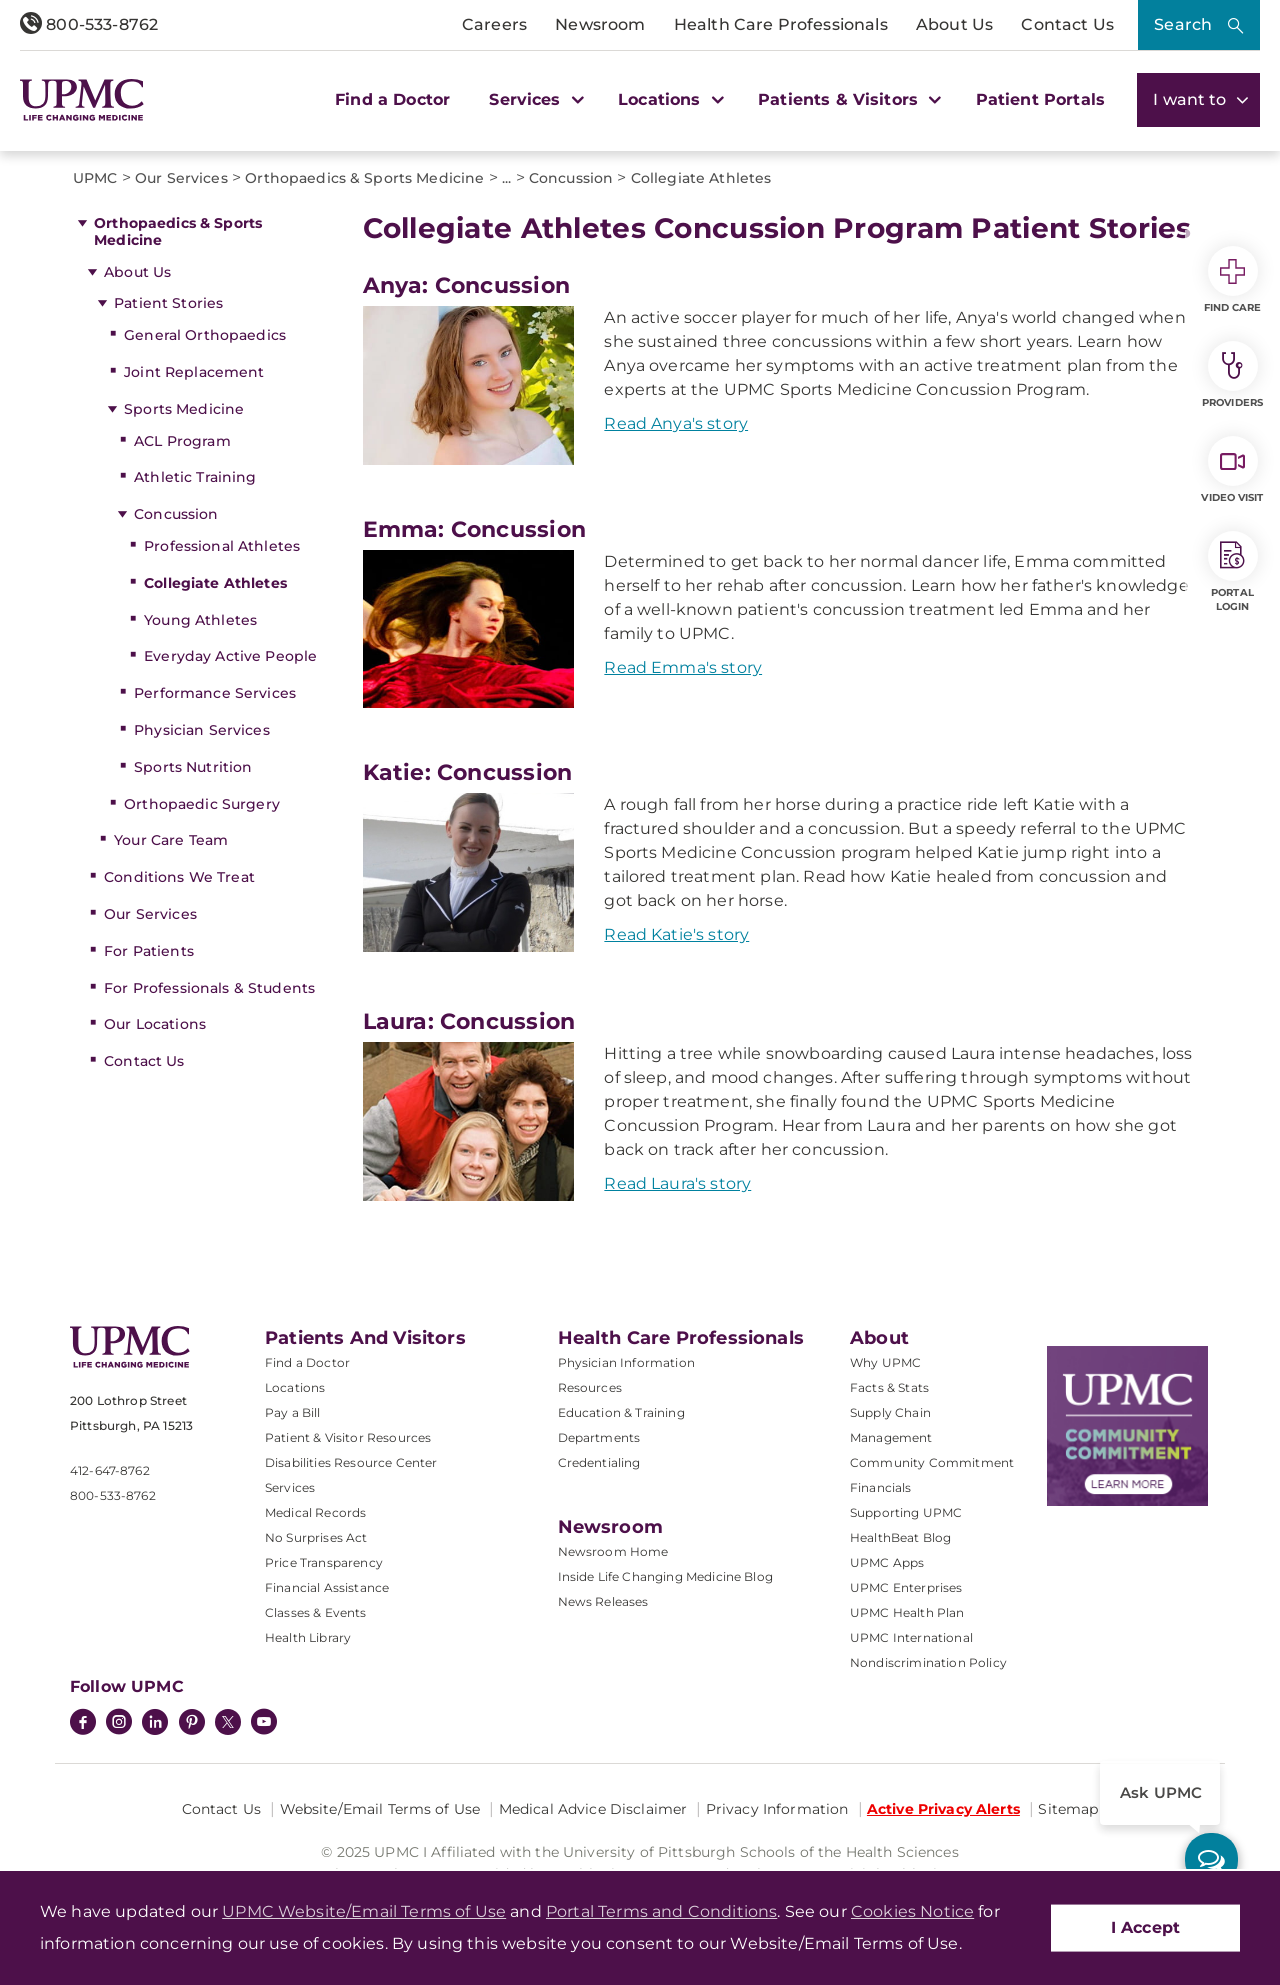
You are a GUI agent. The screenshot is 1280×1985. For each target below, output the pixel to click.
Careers (494, 24)
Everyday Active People (230, 656)
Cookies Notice (912, 1911)
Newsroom (600, 24)
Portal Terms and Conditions (661, 1911)
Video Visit (1232, 470)
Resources (590, 1387)
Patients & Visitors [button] (847, 99)
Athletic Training (195, 477)
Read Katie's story (676, 934)
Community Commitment (932, 1462)
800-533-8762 (89, 24)
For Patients (149, 951)
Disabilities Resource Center (351, 1462)
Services (290, 1487)
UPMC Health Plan (907, 1612)
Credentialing (599, 1462)
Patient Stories (168, 303)
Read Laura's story (677, 1183)
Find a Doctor (392, 99)
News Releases (603, 1601)
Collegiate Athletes (215, 583)
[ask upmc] (1211, 1859)
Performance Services (215, 693)
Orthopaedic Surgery (202, 804)
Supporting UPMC (906, 1512)
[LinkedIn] (155, 1724)
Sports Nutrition (193, 767)
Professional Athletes (222, 546)
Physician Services (202, 730)
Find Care (1233, 280)
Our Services (150, 914)
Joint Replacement (194, 372)
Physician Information (626, 1362)
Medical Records (315, 1512)
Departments (599, 1437)
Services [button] (534, 99)
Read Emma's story (683, 667)
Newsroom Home (613, 1551)
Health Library (308, 1637)
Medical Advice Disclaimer (593, 1809)
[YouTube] (264, 1724)
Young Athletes (200, 620)
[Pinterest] (192, 1724)
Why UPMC (885, 1362)
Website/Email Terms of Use (380, 1809)
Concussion (176, 514)
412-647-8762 (110, 1470)
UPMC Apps (887, 1562)
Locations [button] (668, 99)
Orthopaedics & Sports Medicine (178, 231)
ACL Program (182, 441)
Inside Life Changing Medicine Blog (665, 1576)
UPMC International (911, 1637)
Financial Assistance (327, 1587)
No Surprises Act (316, 1537)
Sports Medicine (184, 409)
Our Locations (155, 1024)
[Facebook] (83, 1724)
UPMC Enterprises (906, 1587)
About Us (954, 24)
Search (1183, 24)
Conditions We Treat (179, 877)
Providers (1232, 375)
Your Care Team (171, 840)
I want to (1198, 99)
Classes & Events (316, 1612)
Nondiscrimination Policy (928, 1662)
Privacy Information (777, 1809)
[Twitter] (228, 1722)
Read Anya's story (676, 423)
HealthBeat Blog (900, 1537)
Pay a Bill (293, 1412)
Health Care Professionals (781, 24)
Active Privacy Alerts (943, 1809)
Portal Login (1233, 572)
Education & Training (621, 1412)
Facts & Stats (889, 1387)
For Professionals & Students (209, 988)
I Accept (1145, 1927)
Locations (295, 1387)
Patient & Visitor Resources (348, 1437)
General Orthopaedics (205, 335)
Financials (881, 1487)
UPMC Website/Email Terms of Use (364, 1911)
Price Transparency (324, 1562)
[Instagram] (119, 1724)
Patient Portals (1040, 99)
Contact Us (1067, 24)
